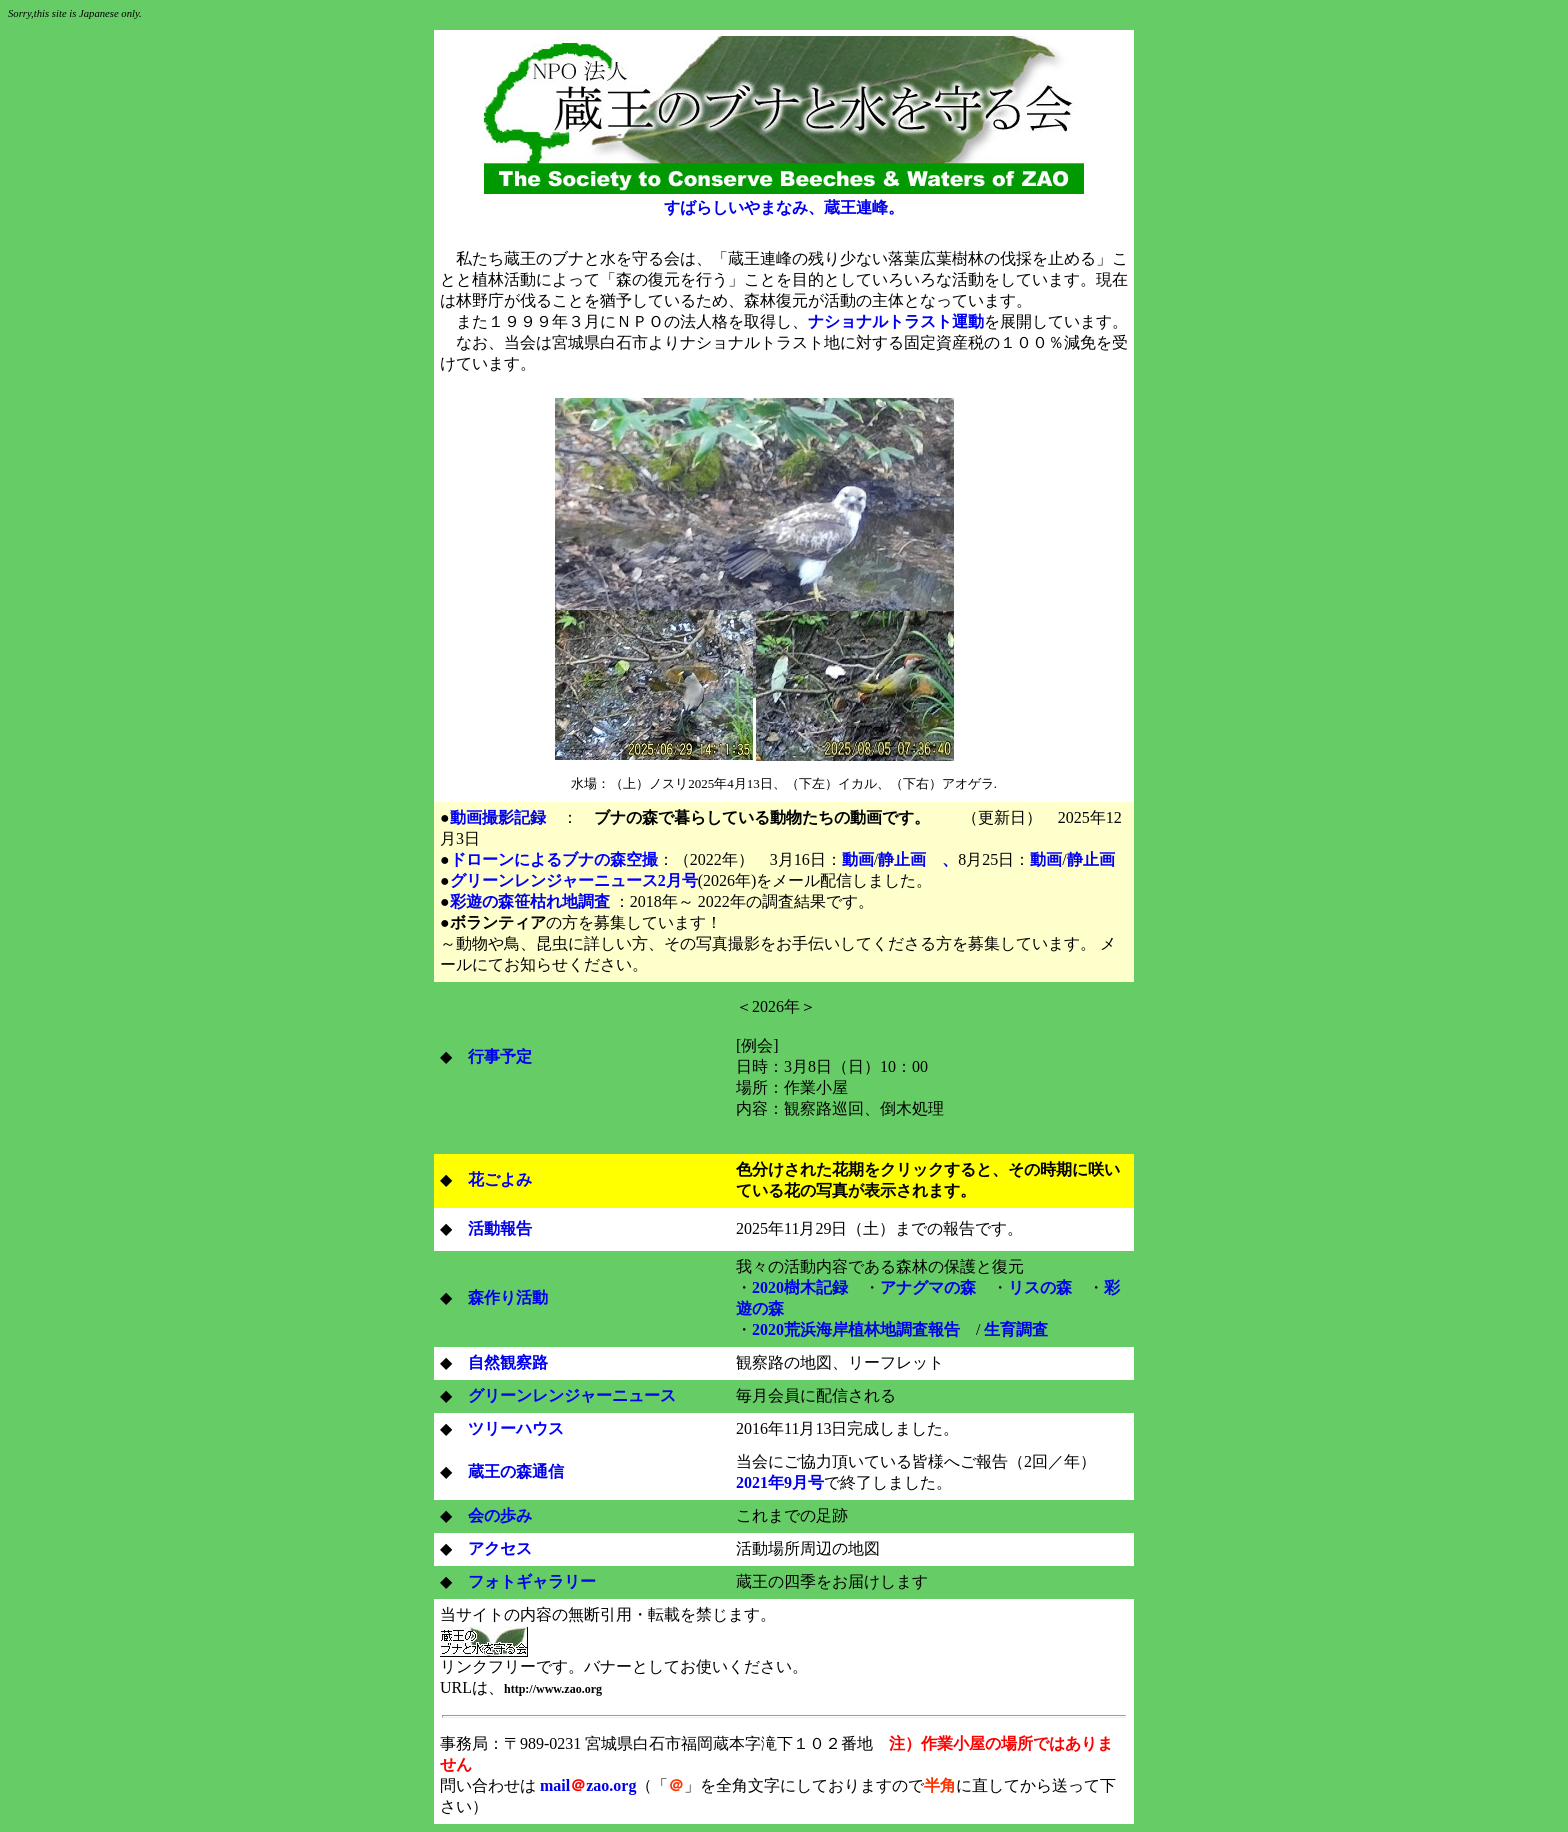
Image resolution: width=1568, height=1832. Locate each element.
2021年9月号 (780, 1482)
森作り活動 (508, 1297)
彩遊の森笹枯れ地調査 (530, 901)
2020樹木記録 (800, 1287)
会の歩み (500, 1515)
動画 (858, 859)
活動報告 (500, 1228)
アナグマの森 (928, 1287)
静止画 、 (918, 859)
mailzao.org (588, 1785)
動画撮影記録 (498, 817)
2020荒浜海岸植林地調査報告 (856, 1329)
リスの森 (1040, 1287)
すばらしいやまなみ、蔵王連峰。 (784, 207)
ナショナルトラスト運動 (896, 321)
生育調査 (1016, 1329)
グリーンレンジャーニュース (564, 1395)
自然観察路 (508, 1362)
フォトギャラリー (532, 1581)
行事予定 (500, 1056)
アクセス (500, 1548)
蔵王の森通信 (516, 1471)
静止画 (1091, 859)
